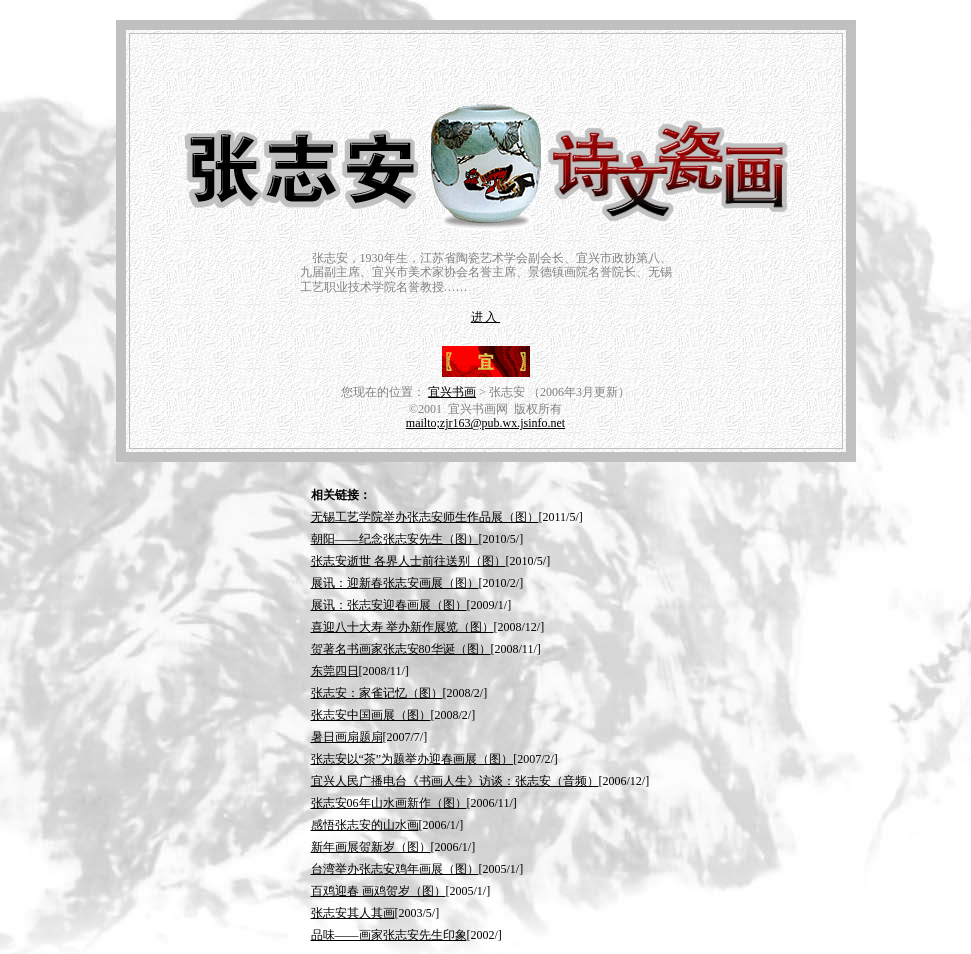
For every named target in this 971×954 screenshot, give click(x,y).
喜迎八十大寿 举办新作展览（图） (402, 627)
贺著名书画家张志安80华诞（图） (401, 649)
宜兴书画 (452, 392)
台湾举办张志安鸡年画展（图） (395, 869)
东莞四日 (335, 671)
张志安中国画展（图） (371, 715)
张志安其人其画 (353, 913)
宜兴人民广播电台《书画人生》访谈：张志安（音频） (455, 781)
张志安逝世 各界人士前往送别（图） (408, 561)
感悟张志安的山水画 (365, 825)
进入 (485, 317)
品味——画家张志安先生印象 (389, 935)
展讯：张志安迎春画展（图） (389, 605)
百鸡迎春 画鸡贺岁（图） (378, 891)
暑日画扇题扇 (347, 737)
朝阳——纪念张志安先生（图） (395, 539)
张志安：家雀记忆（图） (377, 693)
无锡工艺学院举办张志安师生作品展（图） (425, 517)
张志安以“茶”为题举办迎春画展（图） (412, 759)
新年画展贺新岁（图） (371, 847)
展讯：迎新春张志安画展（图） (395, 583)
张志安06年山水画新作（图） (389, 803)
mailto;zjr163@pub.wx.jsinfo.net (485, 423)
